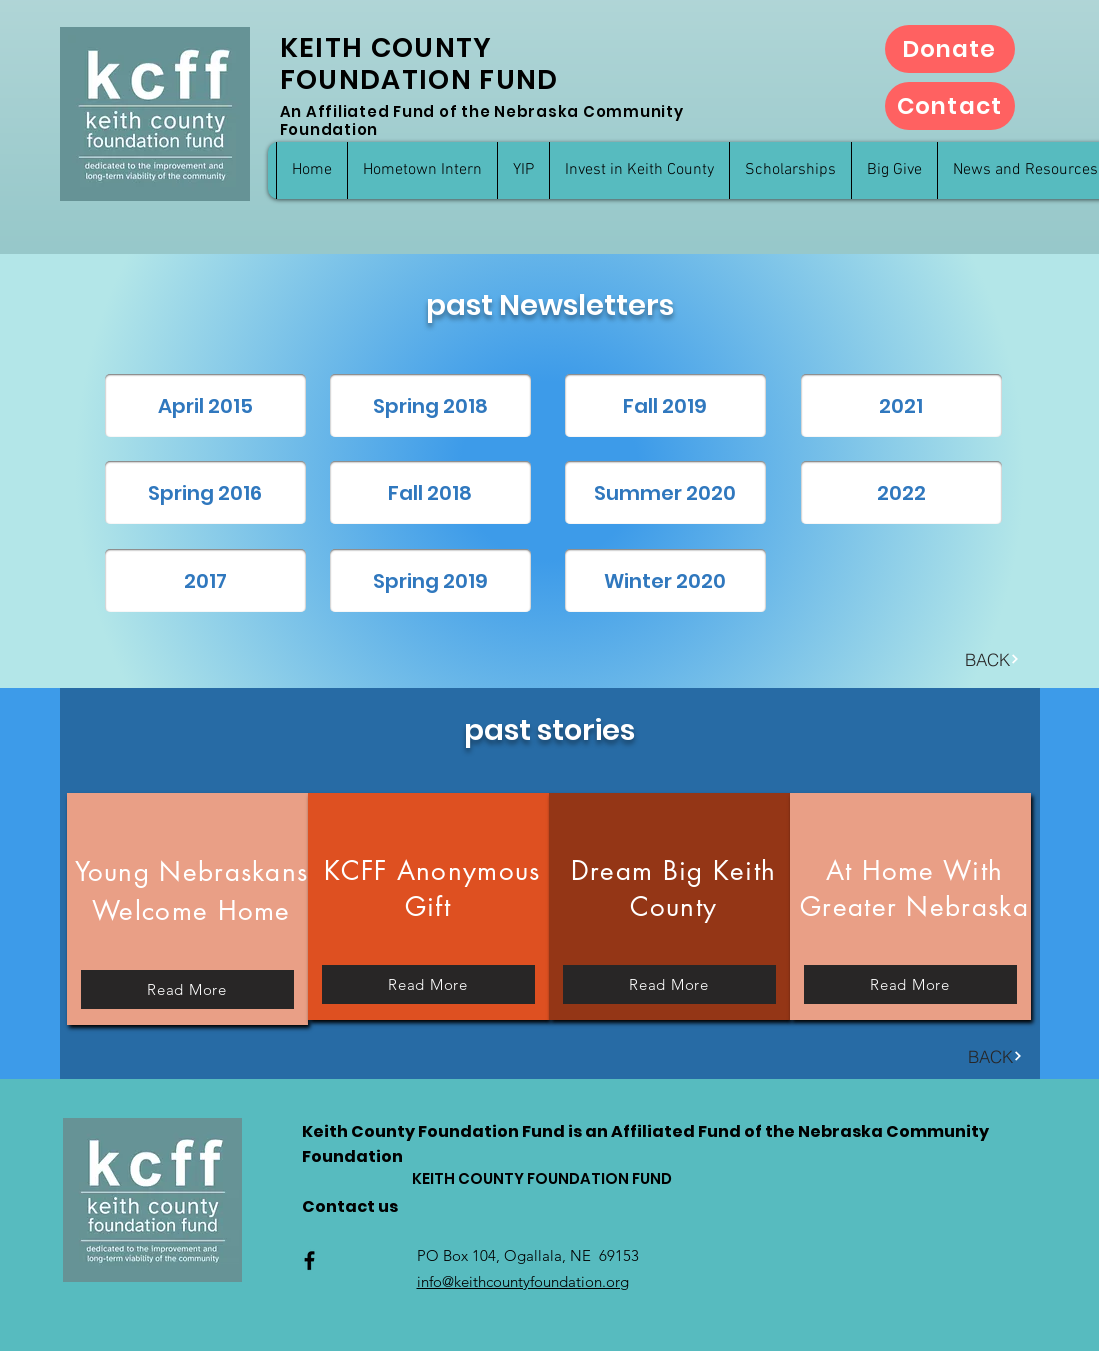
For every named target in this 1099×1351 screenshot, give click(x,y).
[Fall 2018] (430, 492)
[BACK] (992, 659)
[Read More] (187, 989)
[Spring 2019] (430, 580)
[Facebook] (309, 1260)
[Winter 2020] (665, 580)
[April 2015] (205, 405)
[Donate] (950, 49)
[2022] (901, 492)
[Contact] (950, 106)
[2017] (205, 580)
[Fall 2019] (665, 405)
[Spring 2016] (205, 492)
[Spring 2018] (430, 405)
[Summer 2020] (665, 492)
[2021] (901, 405)
